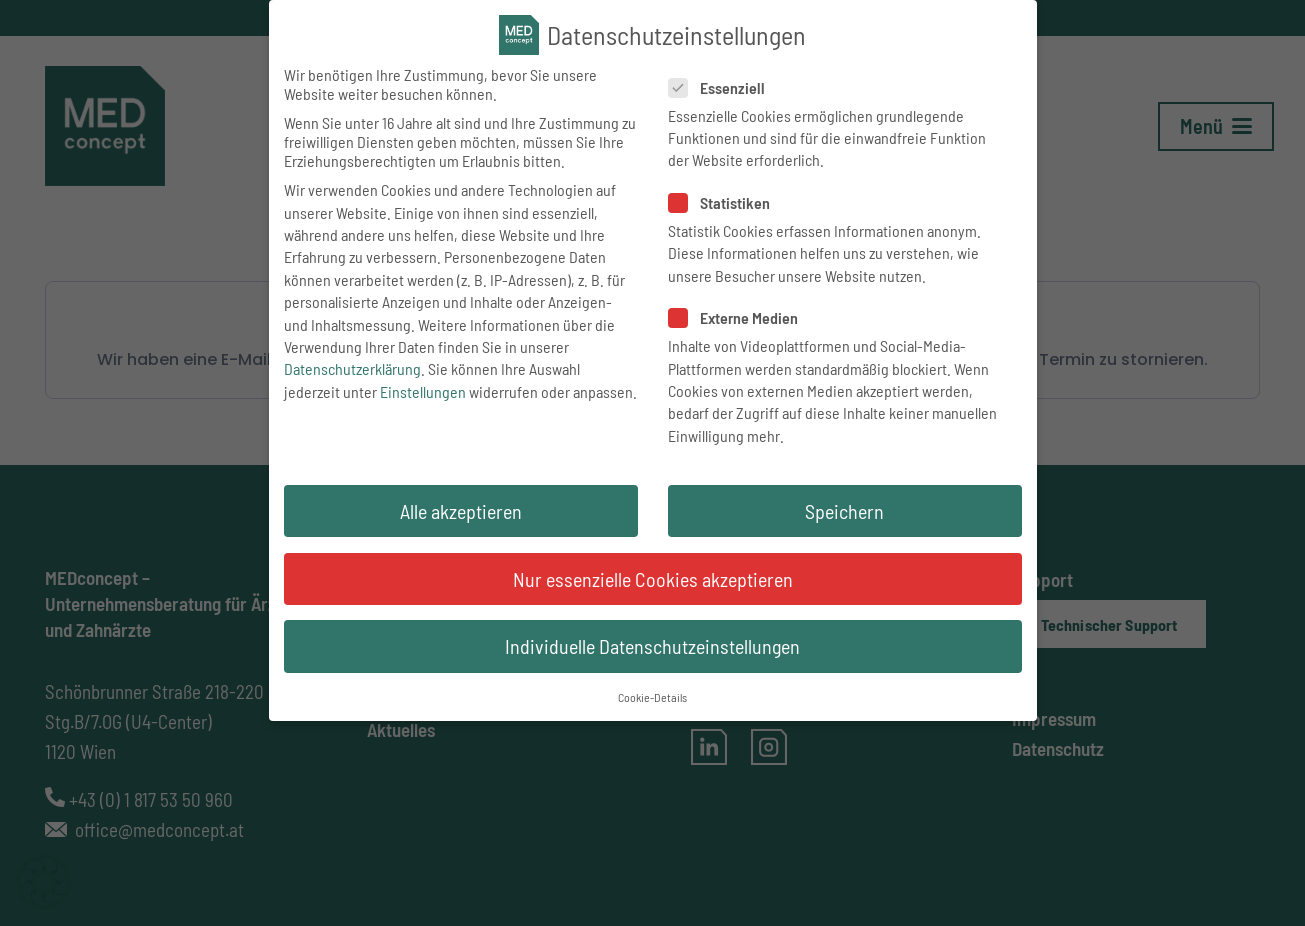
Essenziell (720, 91)
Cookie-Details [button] (652, 701)
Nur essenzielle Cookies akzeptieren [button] (653, 583)
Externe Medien (736, 321)
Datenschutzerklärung (352, 372)
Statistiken (722, 206)
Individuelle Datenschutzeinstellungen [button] (652, 650)
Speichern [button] (844, 515)
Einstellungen (423, 395)
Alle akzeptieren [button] (461, 515)
